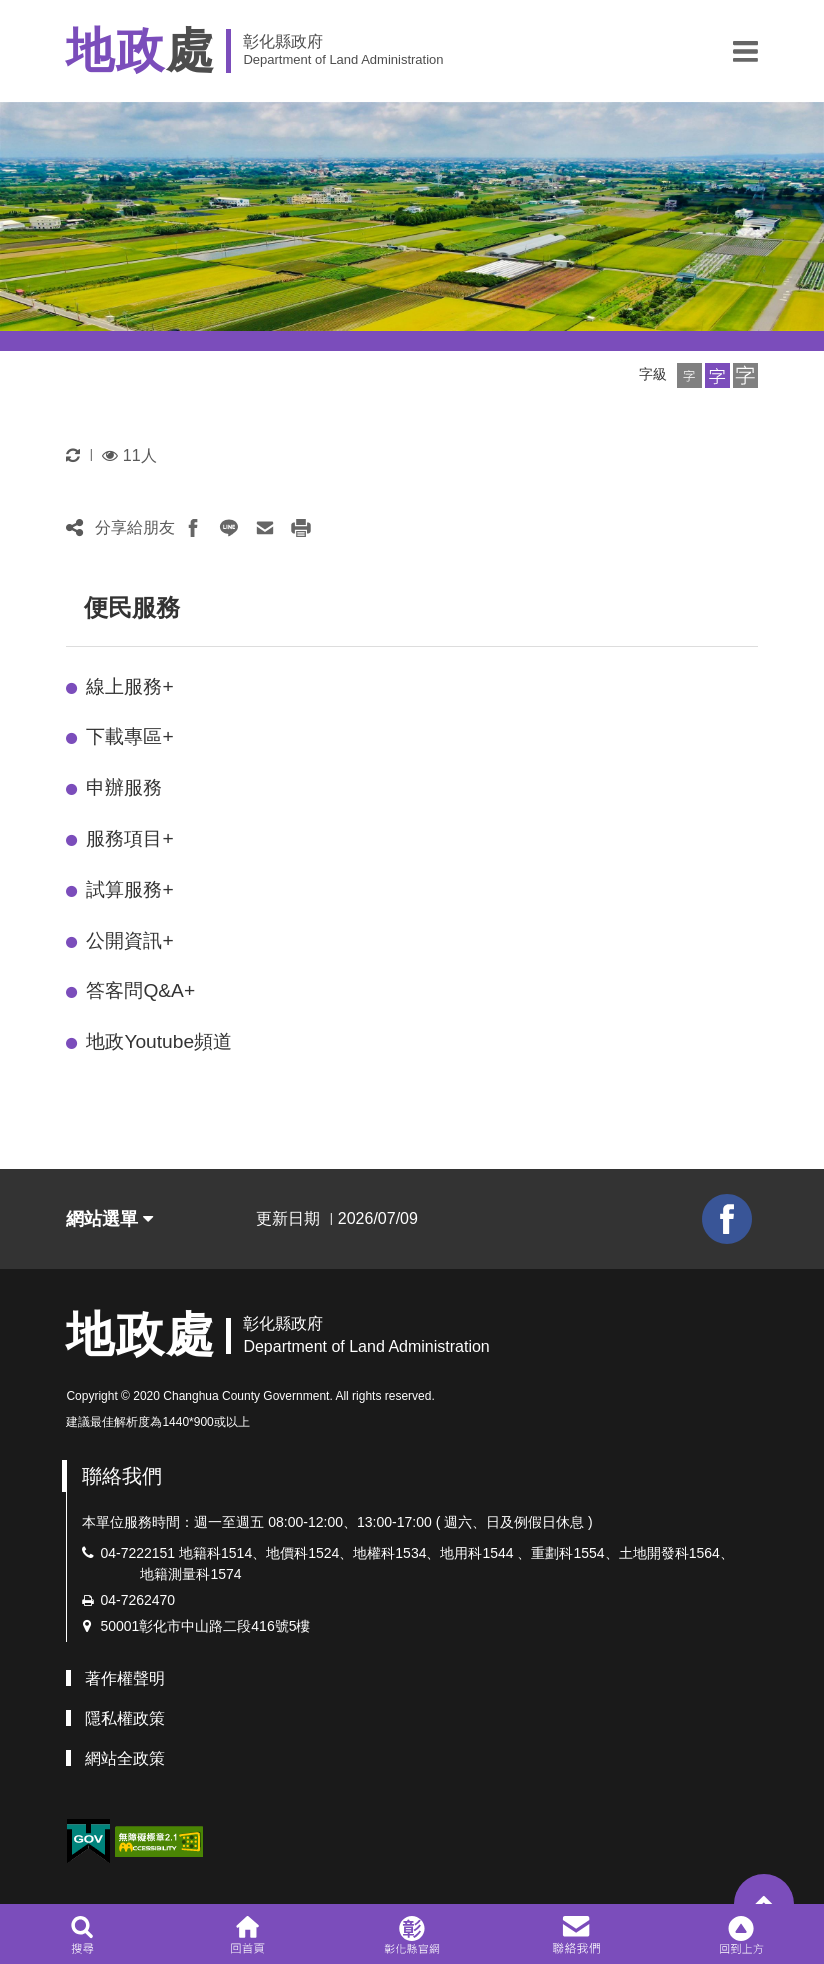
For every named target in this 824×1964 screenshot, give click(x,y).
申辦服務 (124, 787)
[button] (745, 51)
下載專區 (129, 736)
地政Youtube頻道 (159, 1041)
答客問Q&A (140, 990)
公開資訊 (129, 940)
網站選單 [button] (109, 1219)
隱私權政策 (125, 1718)
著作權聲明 (125, 1678)
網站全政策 (125, 1758)
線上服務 (129, 686)
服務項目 (129, 838)
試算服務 (129, 889)
